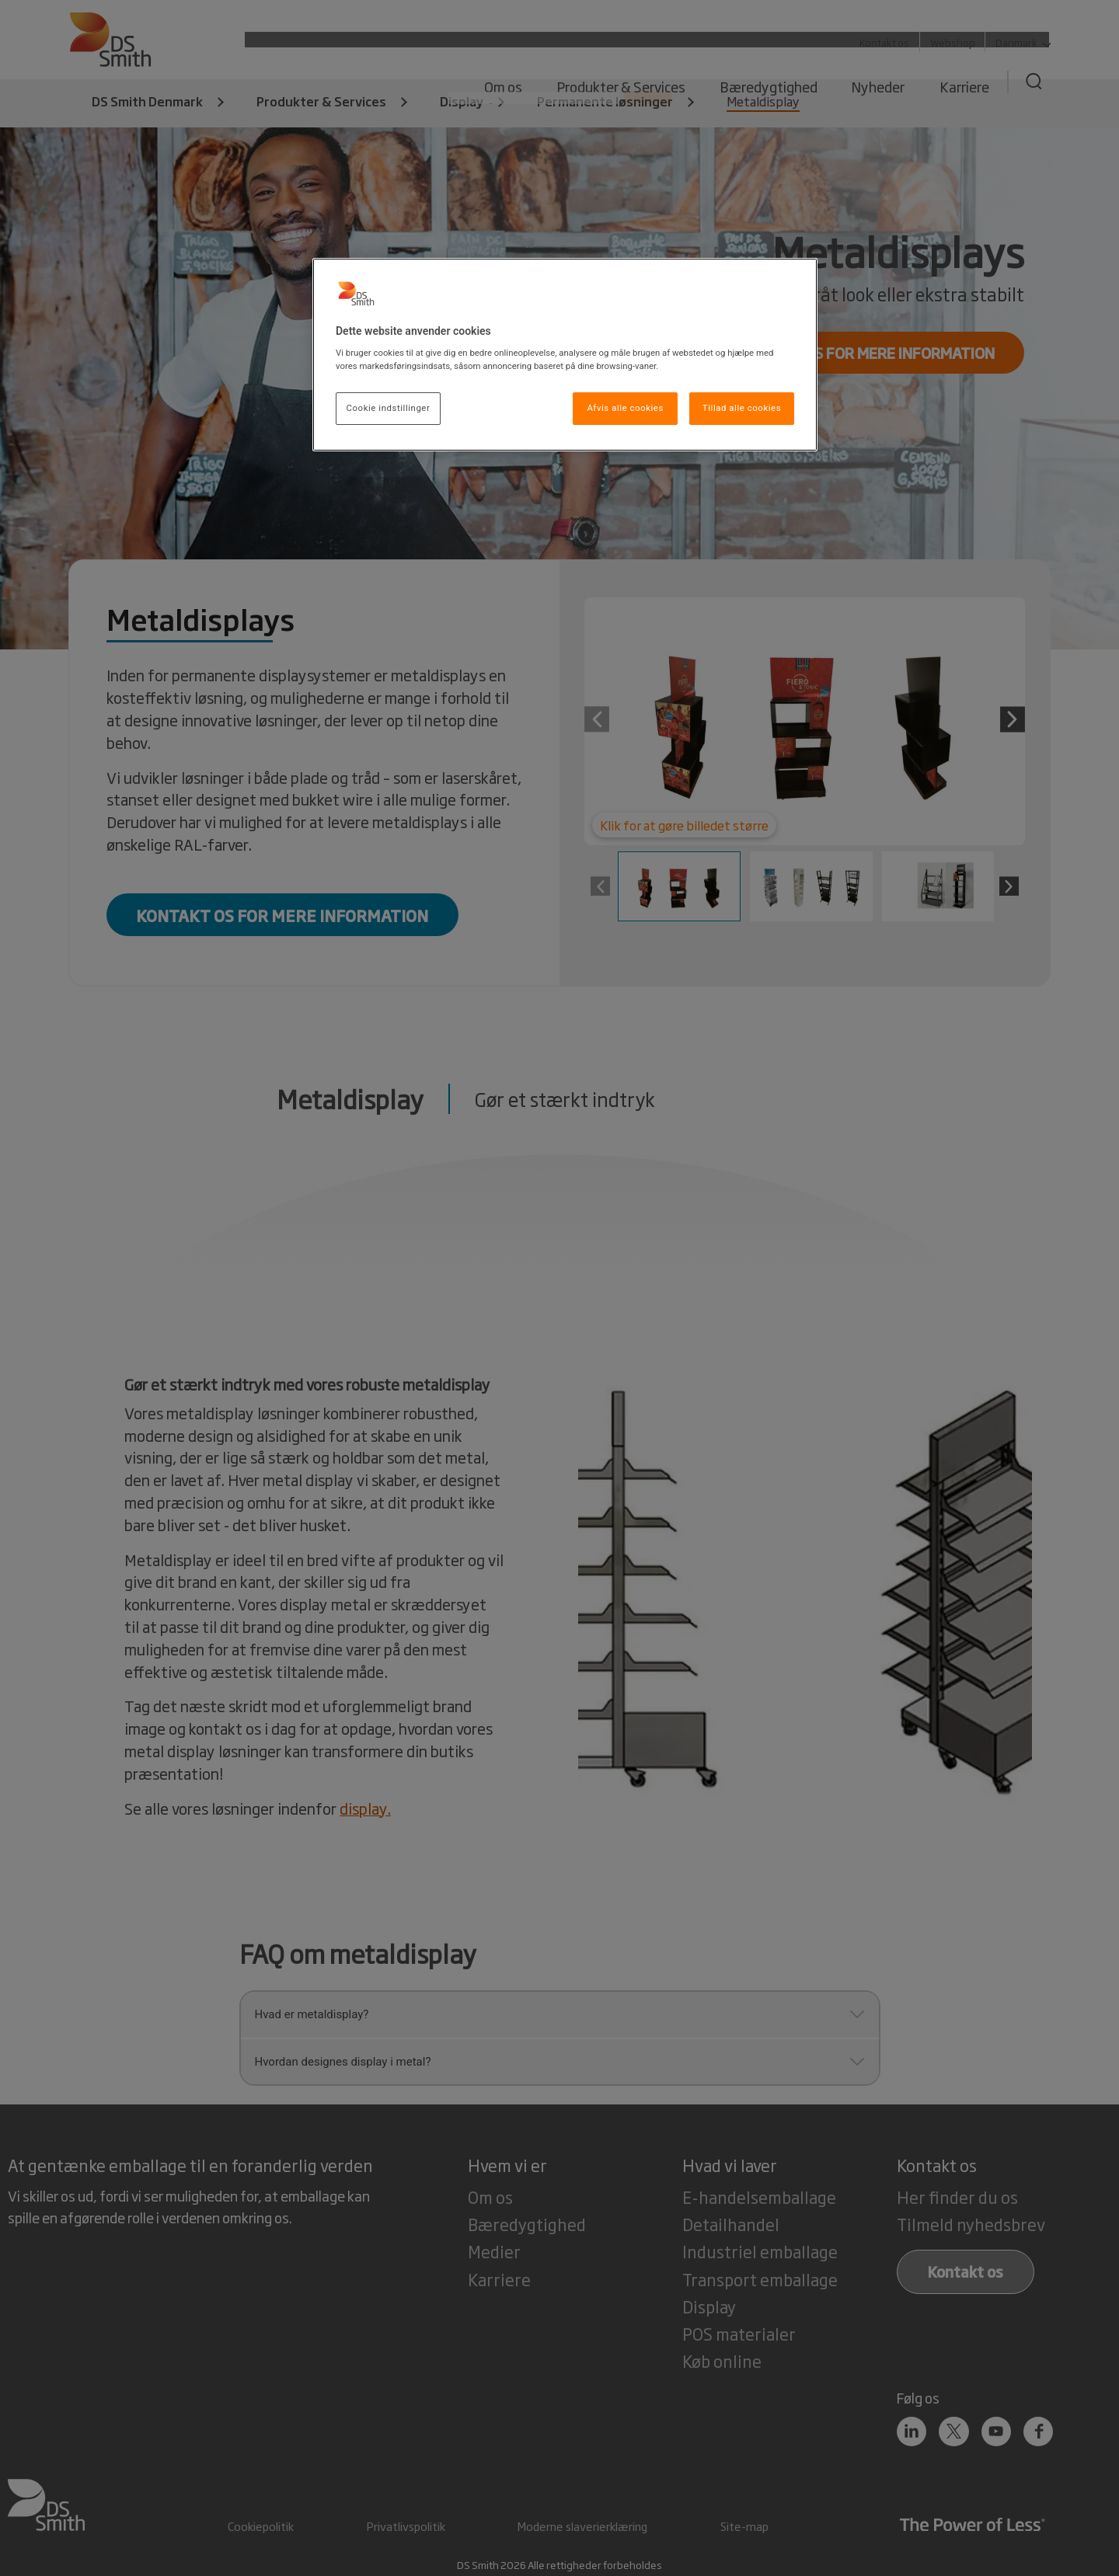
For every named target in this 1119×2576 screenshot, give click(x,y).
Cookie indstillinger (389, 407)
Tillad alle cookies (741, 407)
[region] (564, 355)
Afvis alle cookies (625, 407)
